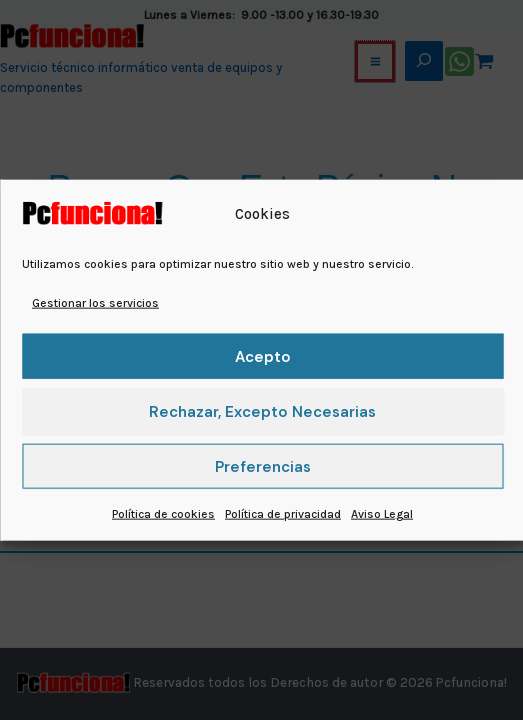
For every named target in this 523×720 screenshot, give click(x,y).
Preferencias (263, 467)
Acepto (263, 357)
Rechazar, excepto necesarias (262, 412)
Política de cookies (163, 514)
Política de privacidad (283, 514)
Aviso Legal (382, 514)
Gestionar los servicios (95, 303)
